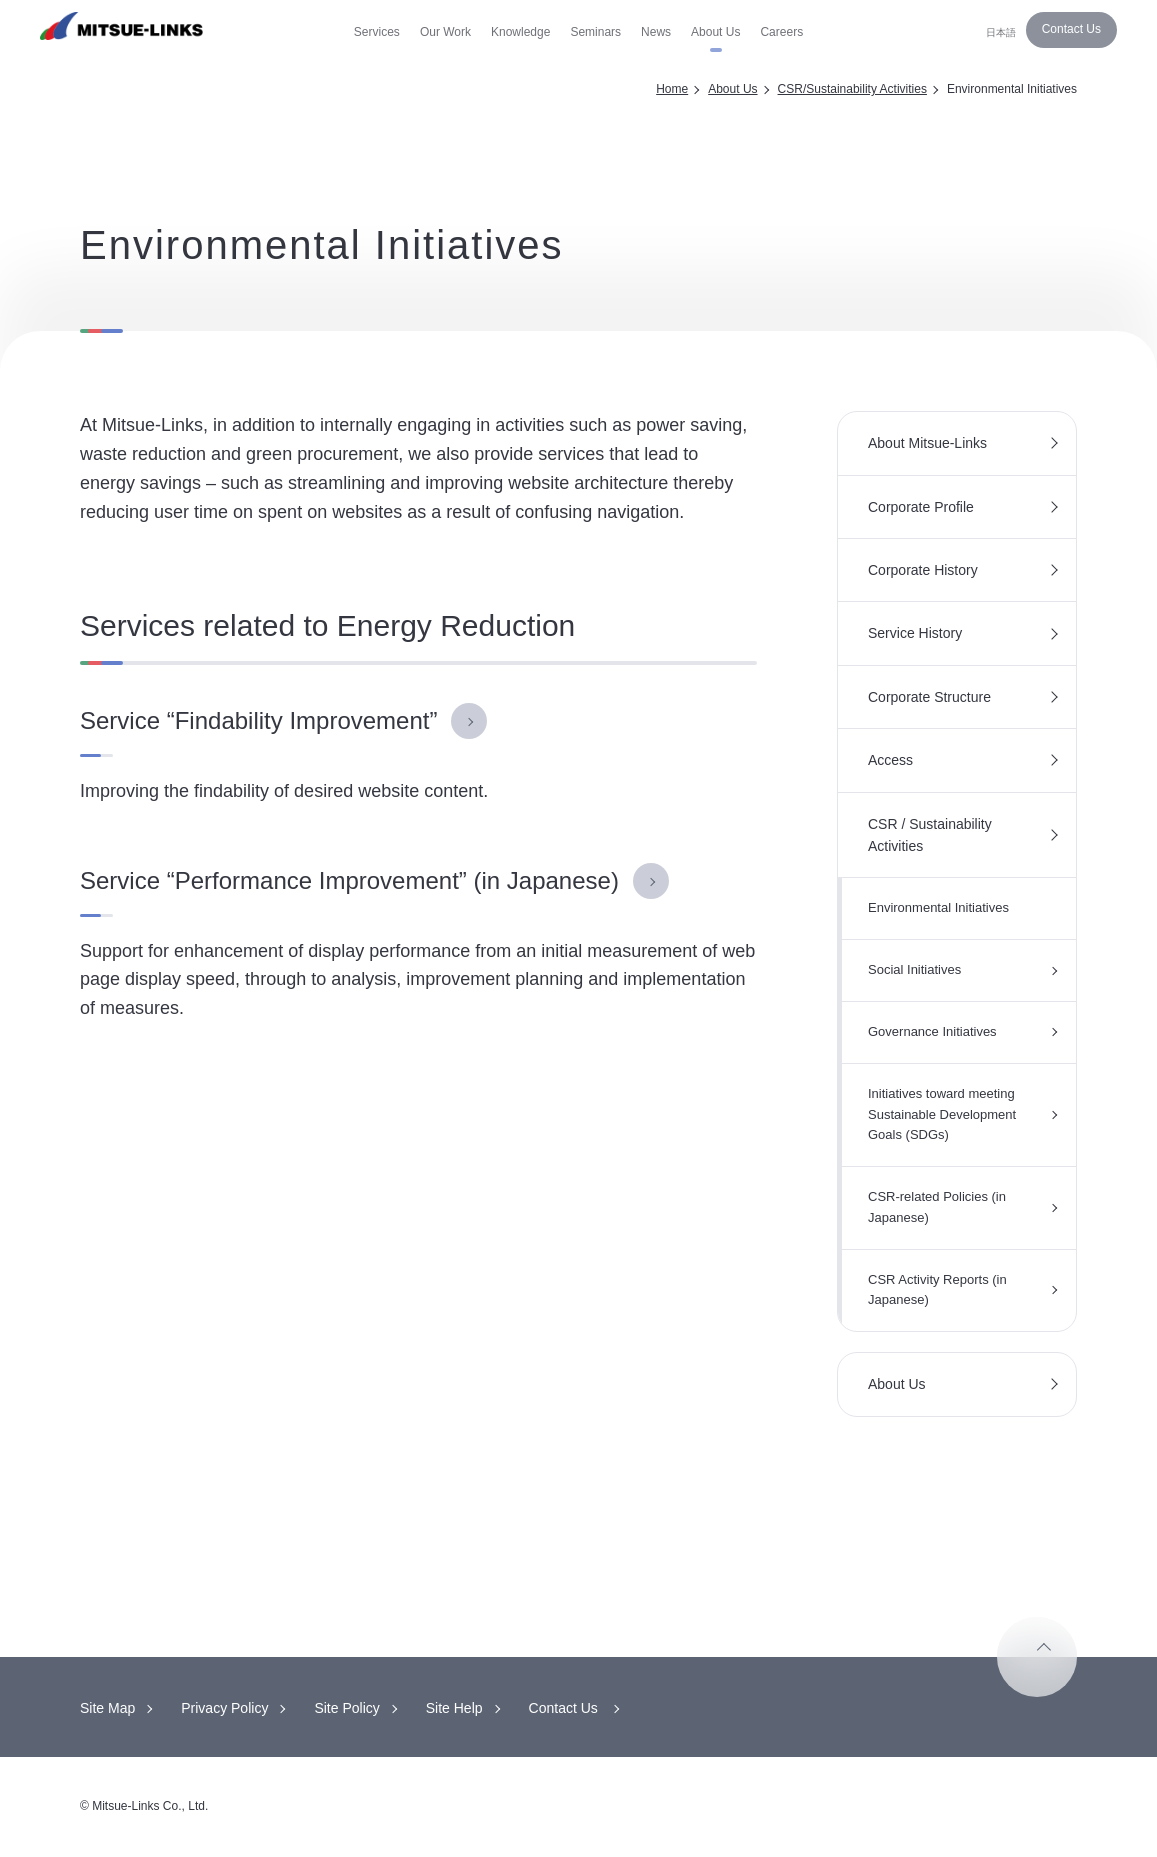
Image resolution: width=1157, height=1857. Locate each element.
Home (672, 89)
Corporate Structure (929, 697)
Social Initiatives (914, 969)
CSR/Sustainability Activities (852, 89)
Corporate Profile (921, 507)
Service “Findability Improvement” (258, 720)
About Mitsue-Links (927, 443)
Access (890, 760)
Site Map (107, 1708)
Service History (915, 633)
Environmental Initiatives (938, 907)
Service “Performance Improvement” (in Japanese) (349, 880)
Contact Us (1071, 29)
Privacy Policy (224, 1708)
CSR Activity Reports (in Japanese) (937, 1290)
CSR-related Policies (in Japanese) (937, 1207)
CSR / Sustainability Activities (930, 835)
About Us (732, 89)
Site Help (454, 1708)
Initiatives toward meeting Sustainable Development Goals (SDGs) (942, 1114)
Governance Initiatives (932, 1031)
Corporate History (923, 570)
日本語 (1001, 32)
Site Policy (346, 1708)
